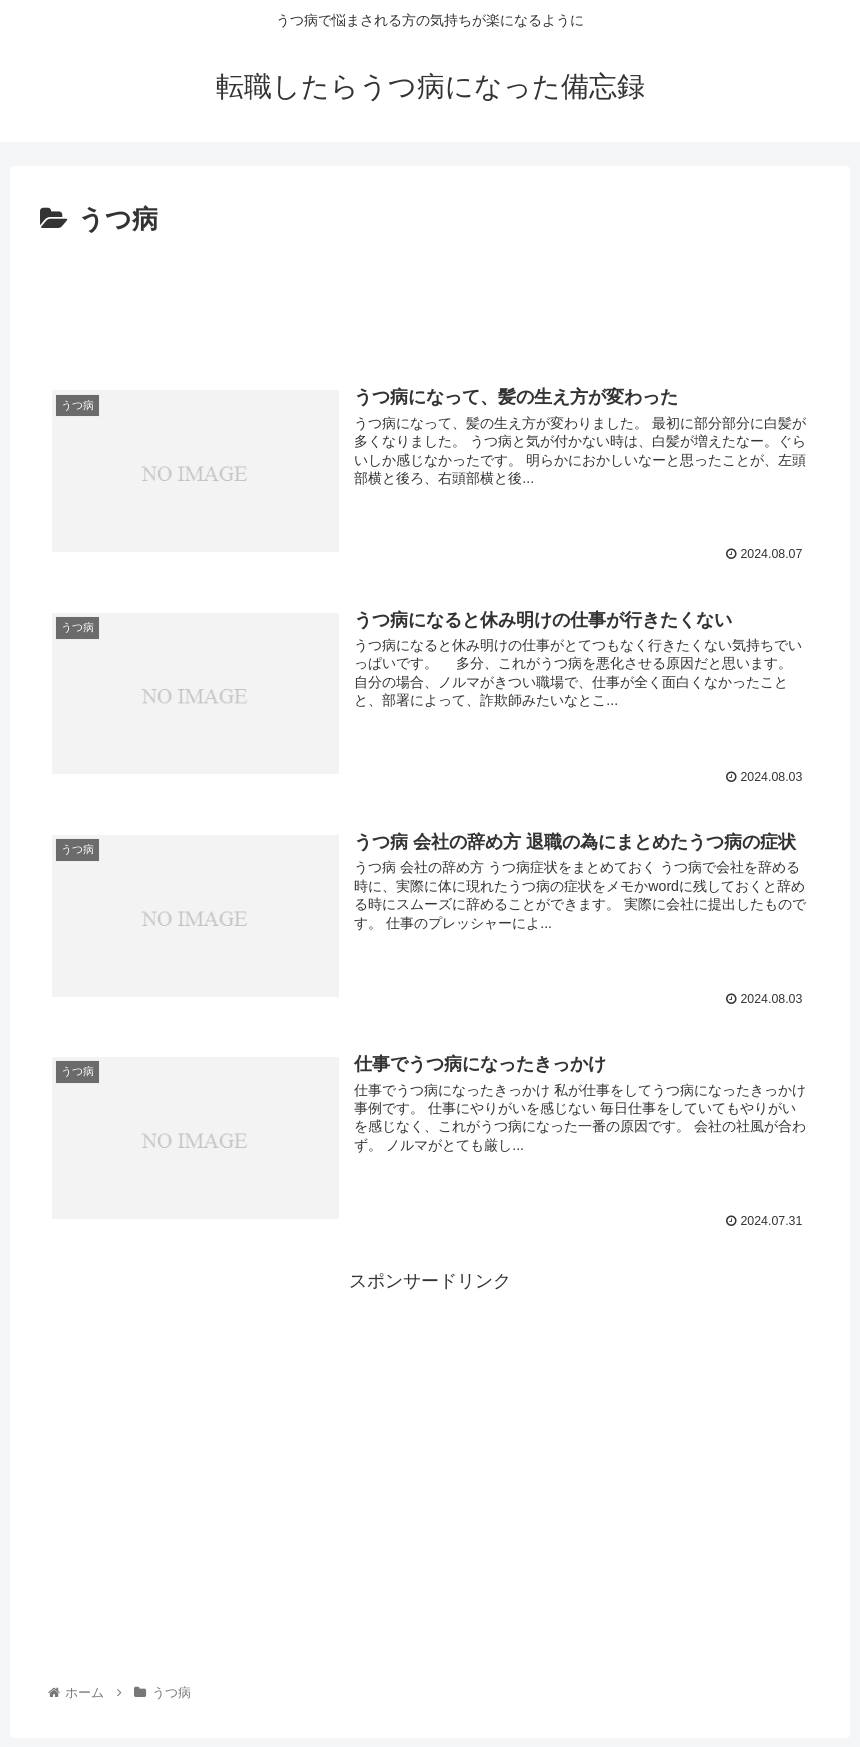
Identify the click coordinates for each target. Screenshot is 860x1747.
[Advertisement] (430, 298)
